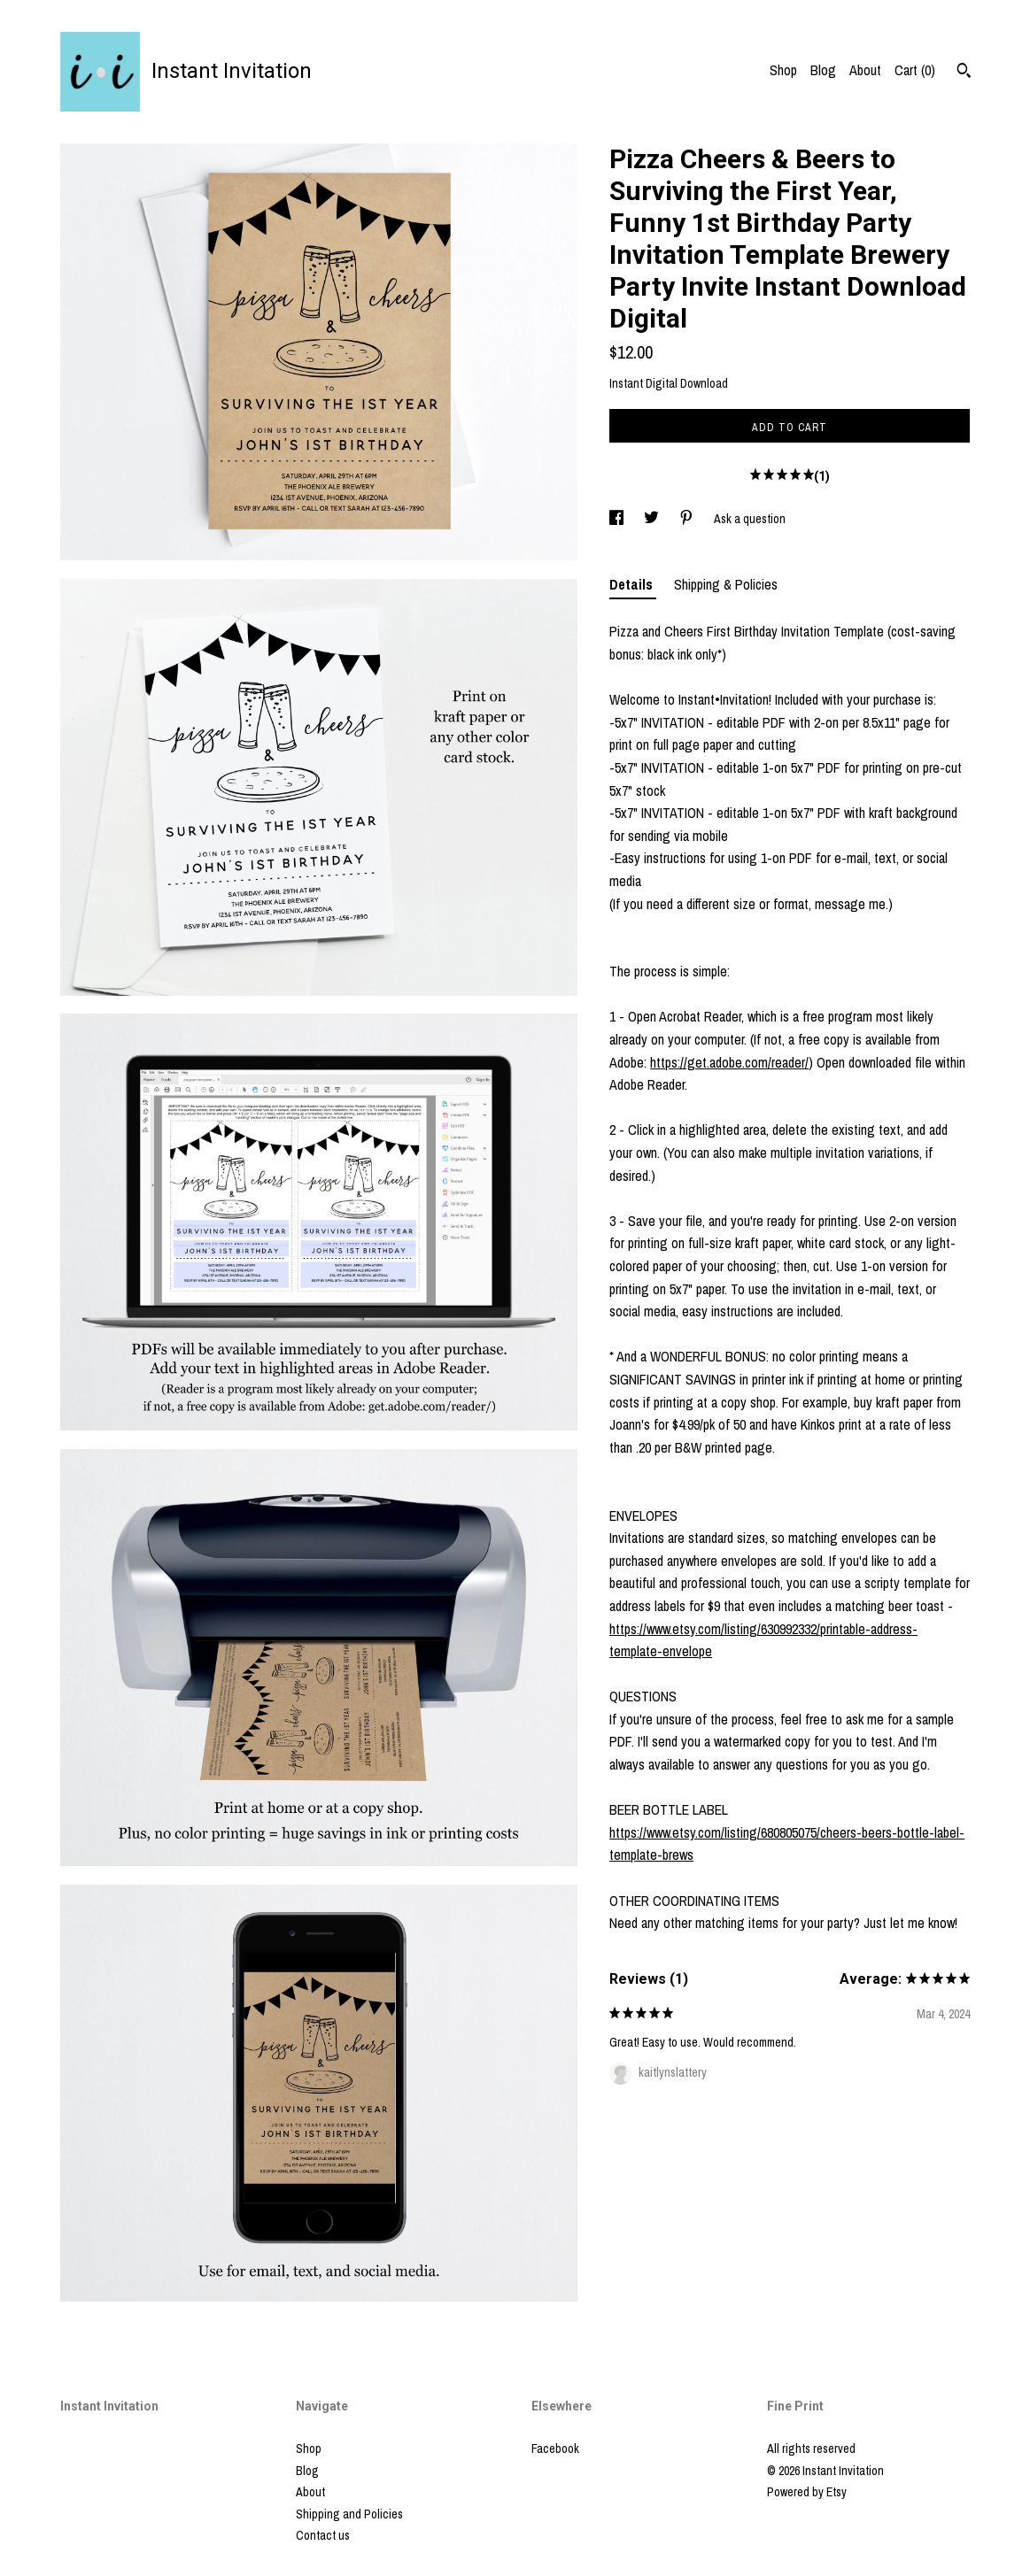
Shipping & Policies (726, 584)
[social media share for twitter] (653, 519)
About (865, 70)
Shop (783, 70)
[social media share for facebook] (617, 519)
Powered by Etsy (807, 2492)
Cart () (914, 70)
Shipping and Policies (349, 2514)
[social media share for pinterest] (687, 519)
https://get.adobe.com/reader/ (729, 1062)
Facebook (555, 2448)
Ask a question (750, 519)
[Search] (964, 72)
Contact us (323, 2535)
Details (632, 584)
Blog (823, 70)
